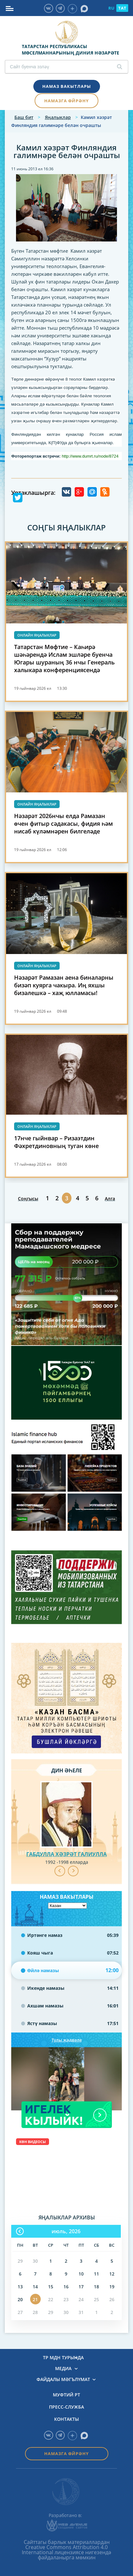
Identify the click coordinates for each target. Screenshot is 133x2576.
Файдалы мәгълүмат (63, 2379)
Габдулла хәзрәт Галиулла (66, 1854)
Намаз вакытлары (66, 86)
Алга (110, 1198)
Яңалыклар (58, 117)
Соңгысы (28, 1198)
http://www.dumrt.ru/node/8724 (90, 456)
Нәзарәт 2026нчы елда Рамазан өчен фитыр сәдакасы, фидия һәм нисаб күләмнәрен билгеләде (63, 823)
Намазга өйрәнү (66, 101)
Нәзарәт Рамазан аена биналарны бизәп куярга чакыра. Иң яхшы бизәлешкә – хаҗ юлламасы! (63, 985)
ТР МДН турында (63, 2357)
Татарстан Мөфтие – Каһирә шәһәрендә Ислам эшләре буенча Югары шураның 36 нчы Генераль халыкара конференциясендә (64, 658)
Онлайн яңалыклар (36, 635)
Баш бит (23, 117)
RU (111, 8)
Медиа (63, 2368)
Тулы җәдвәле (67, 2040)
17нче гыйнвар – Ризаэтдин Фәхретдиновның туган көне (56, 1142)
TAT (122, 8)
